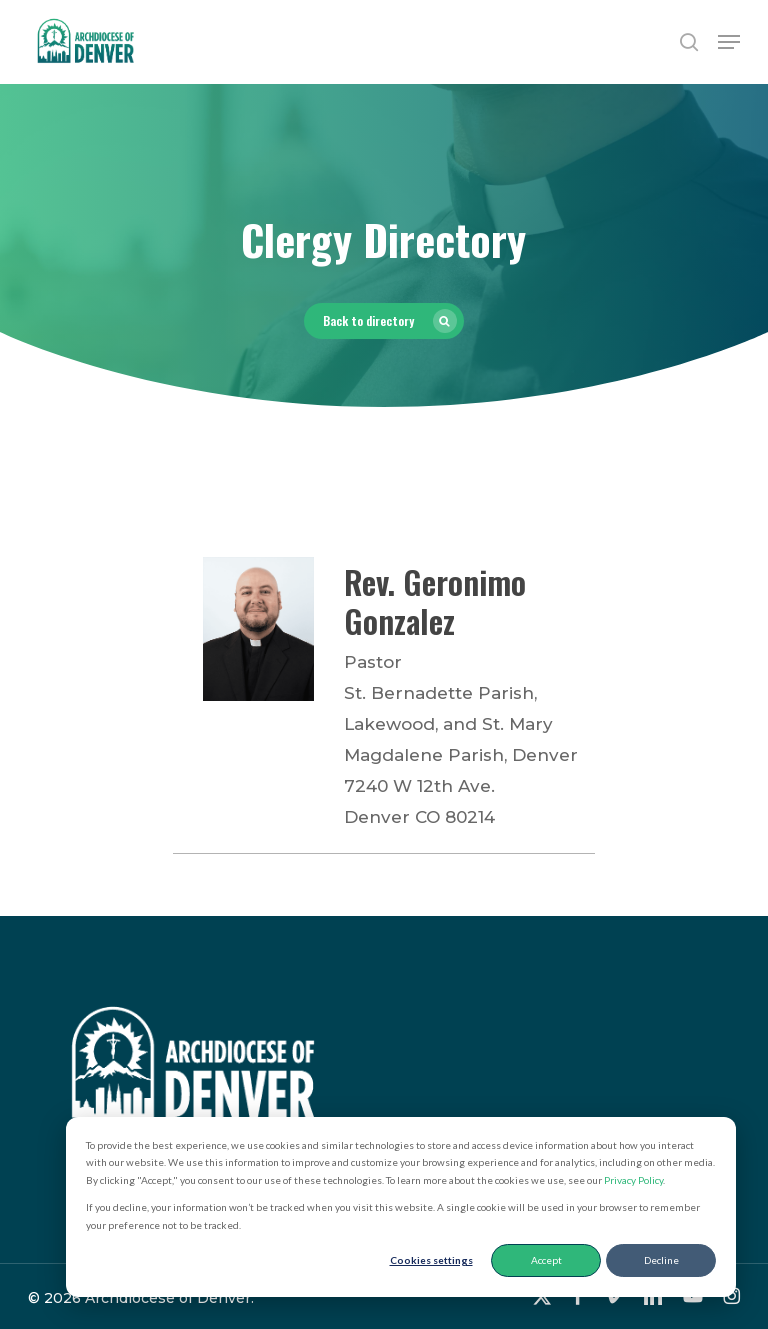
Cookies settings (431, 1260)
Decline (661, 1260)
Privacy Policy (633, 1180)
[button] (729, 42)
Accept (546, 1260)
